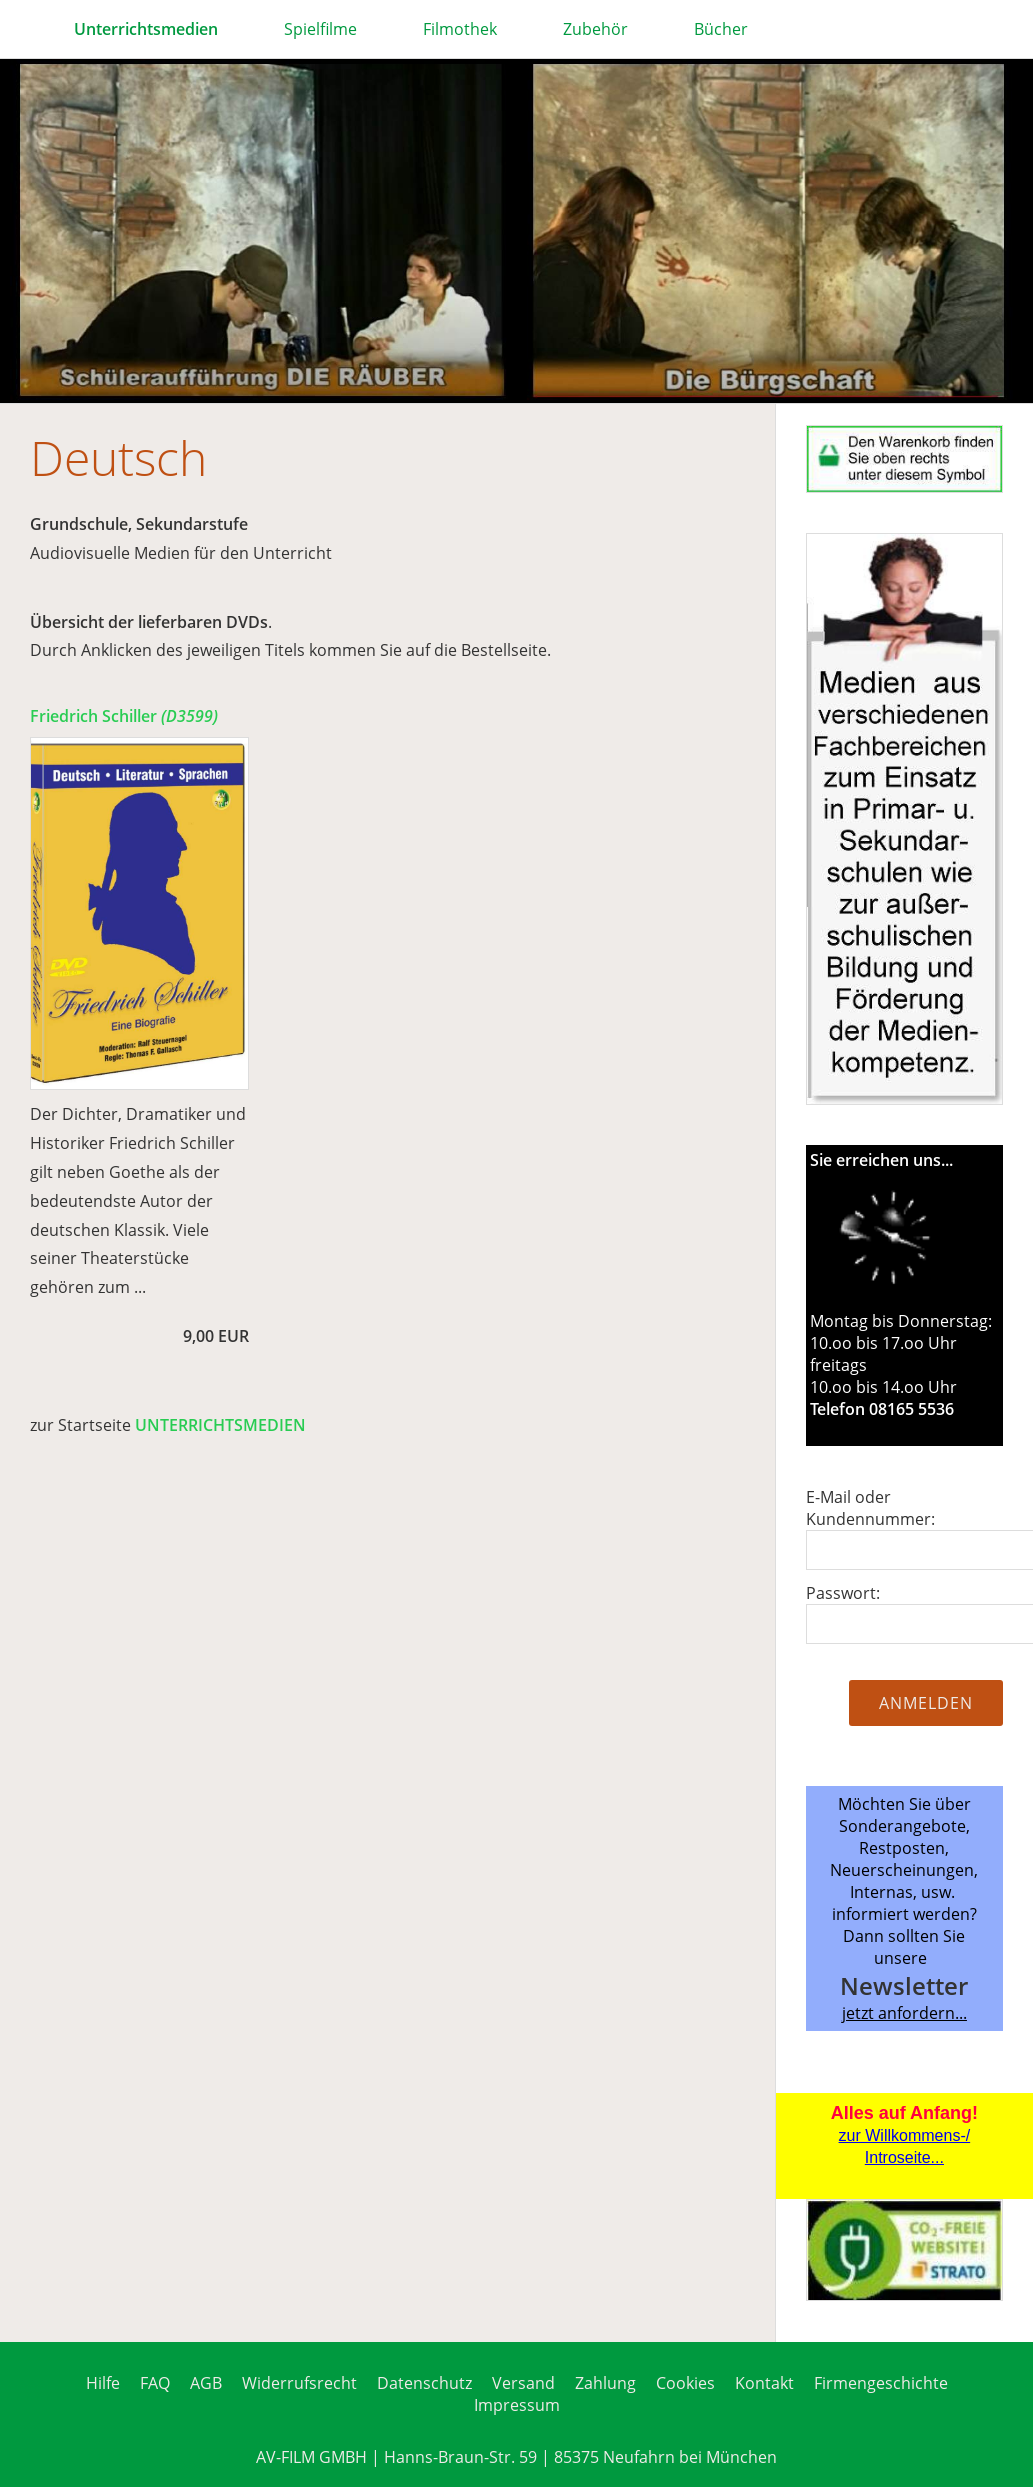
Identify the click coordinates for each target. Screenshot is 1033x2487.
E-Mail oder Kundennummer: (870, 1508)
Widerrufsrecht (299, 2383)
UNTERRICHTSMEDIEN (220, 1425)
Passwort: (843, 1593)
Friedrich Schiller (124, 716)
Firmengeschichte (881, 2383)
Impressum (517, 2405)
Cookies (685, 2383)
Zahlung (605, 2383)
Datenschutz (424, 2383)
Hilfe (103, 2383)
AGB (206, 2383)
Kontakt (764, 2383)
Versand (523, 2383)
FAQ (155, 2383)
